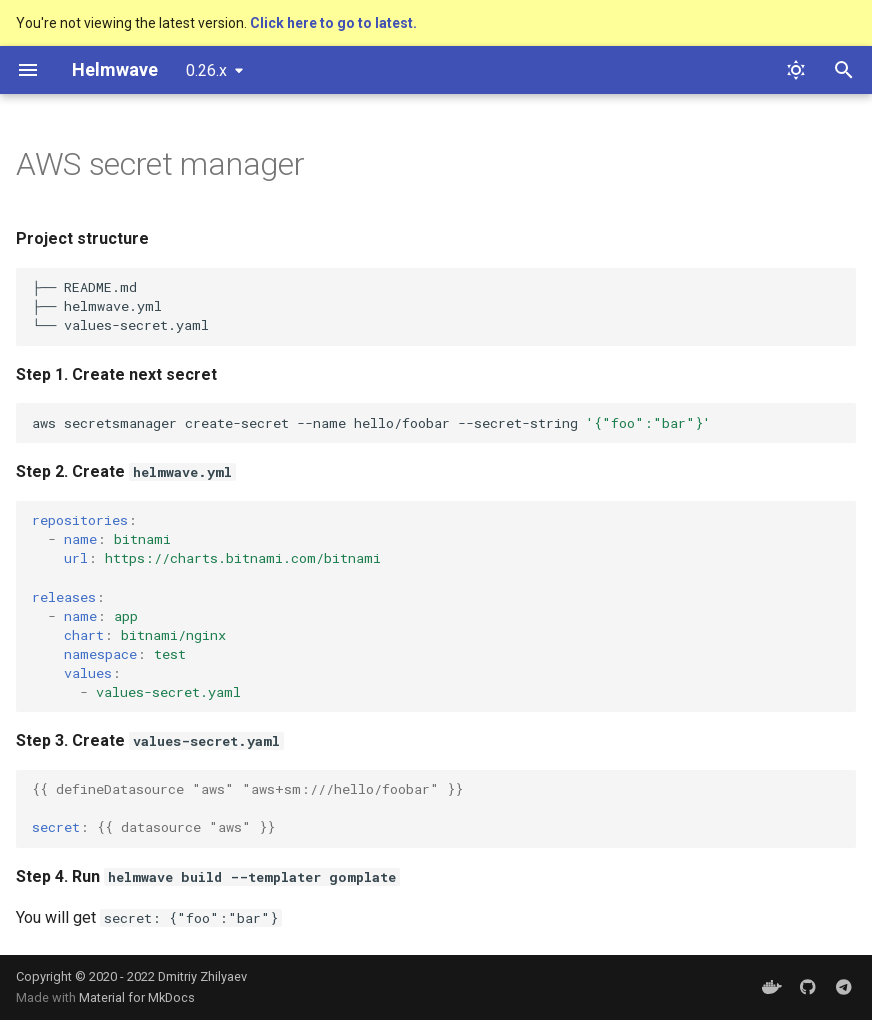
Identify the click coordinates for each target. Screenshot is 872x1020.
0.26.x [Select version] (206, 70)
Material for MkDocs (137, 997)
